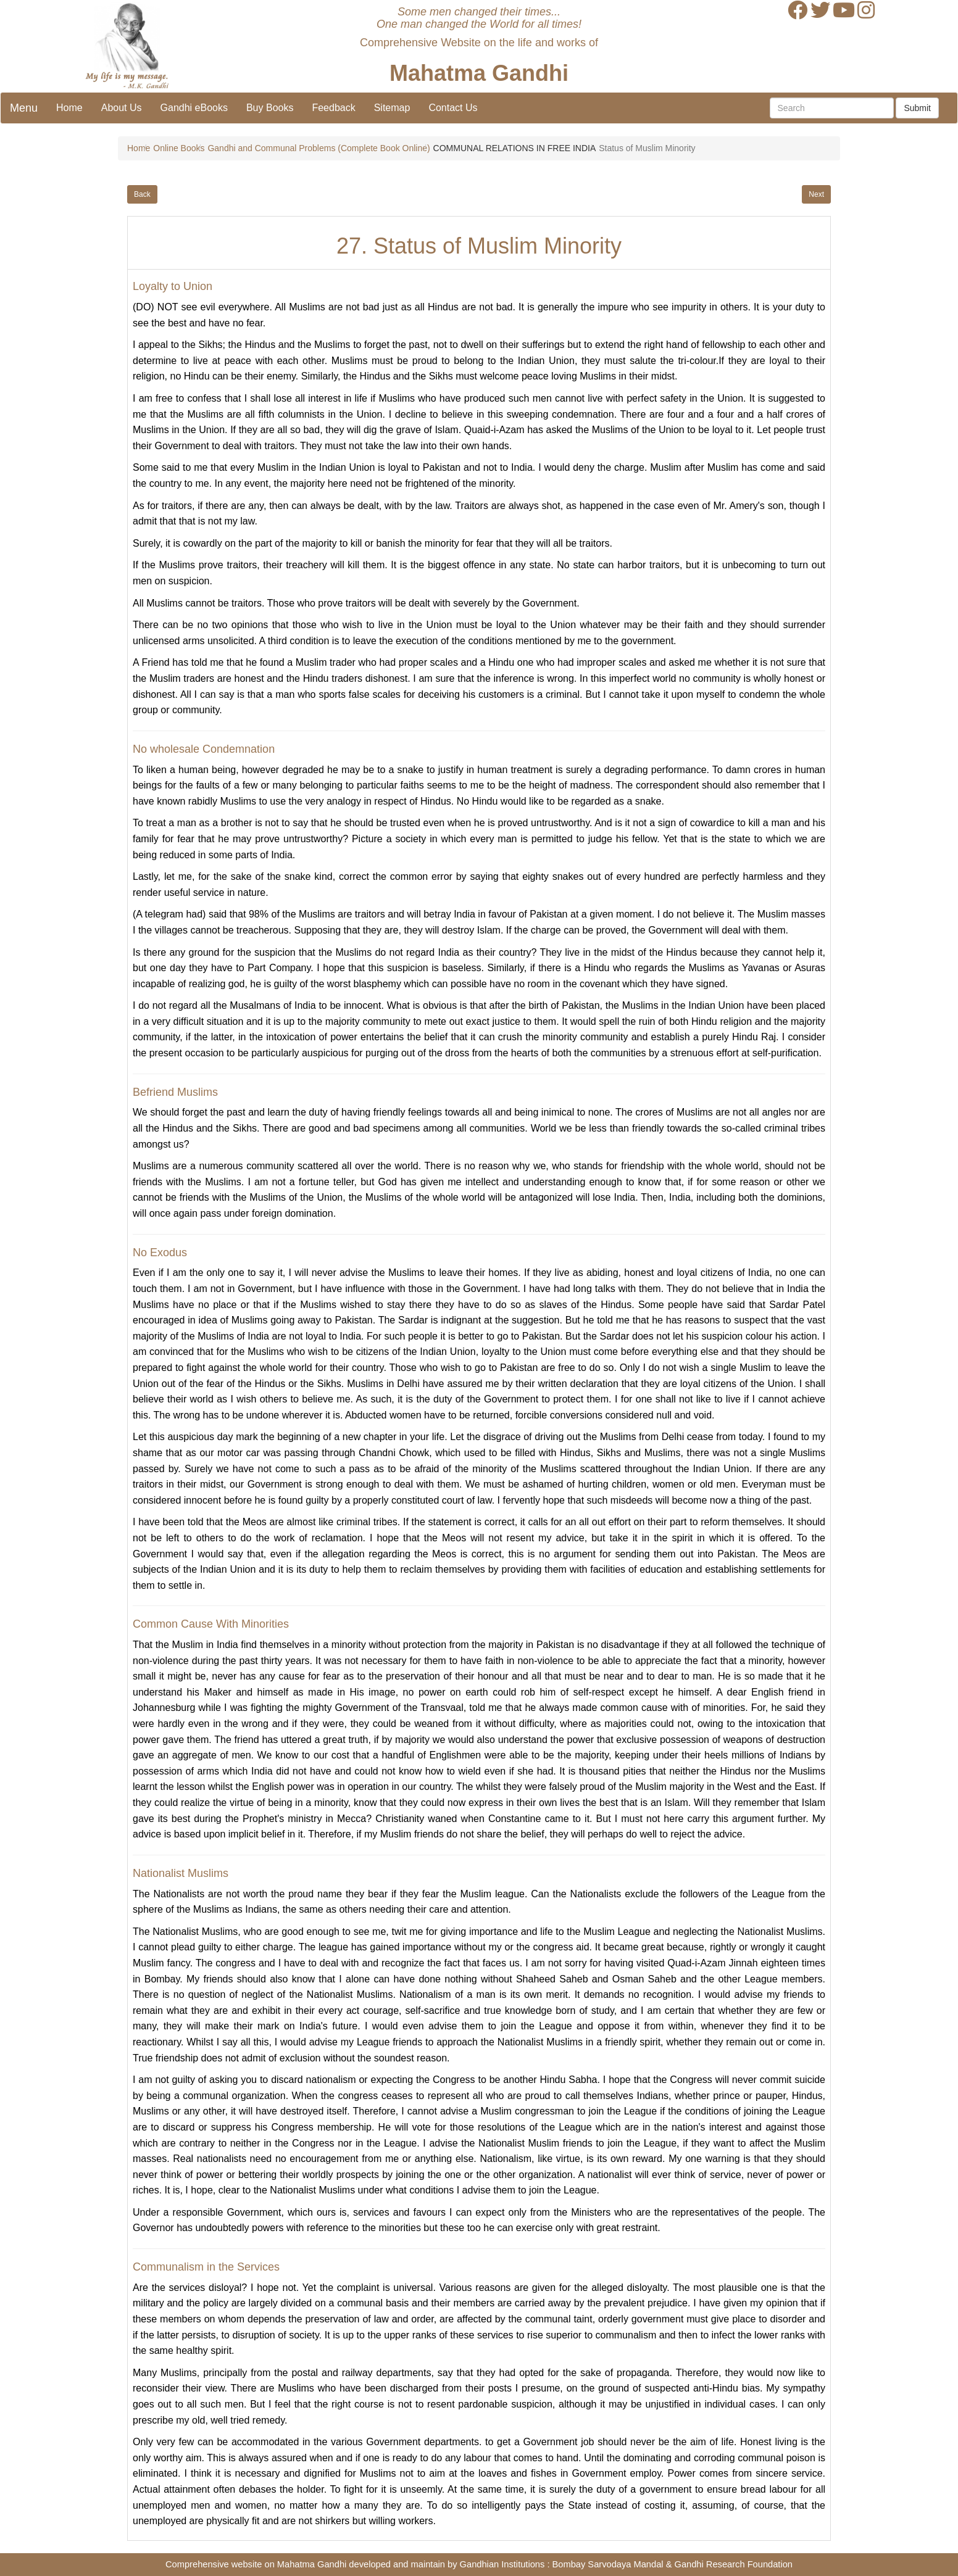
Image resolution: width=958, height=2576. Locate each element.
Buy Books (269, 107)
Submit (917, 108)
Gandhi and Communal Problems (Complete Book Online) (318, 148)
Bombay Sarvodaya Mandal (608, 2564)
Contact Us (452, 107)
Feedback (333, 107)
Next (816, 194)
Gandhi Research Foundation (734, 2564)
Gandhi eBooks (194, 107)
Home (69, 107)
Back (142, 194)
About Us (121, 107)
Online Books (178, 148)
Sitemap (392, 107)
